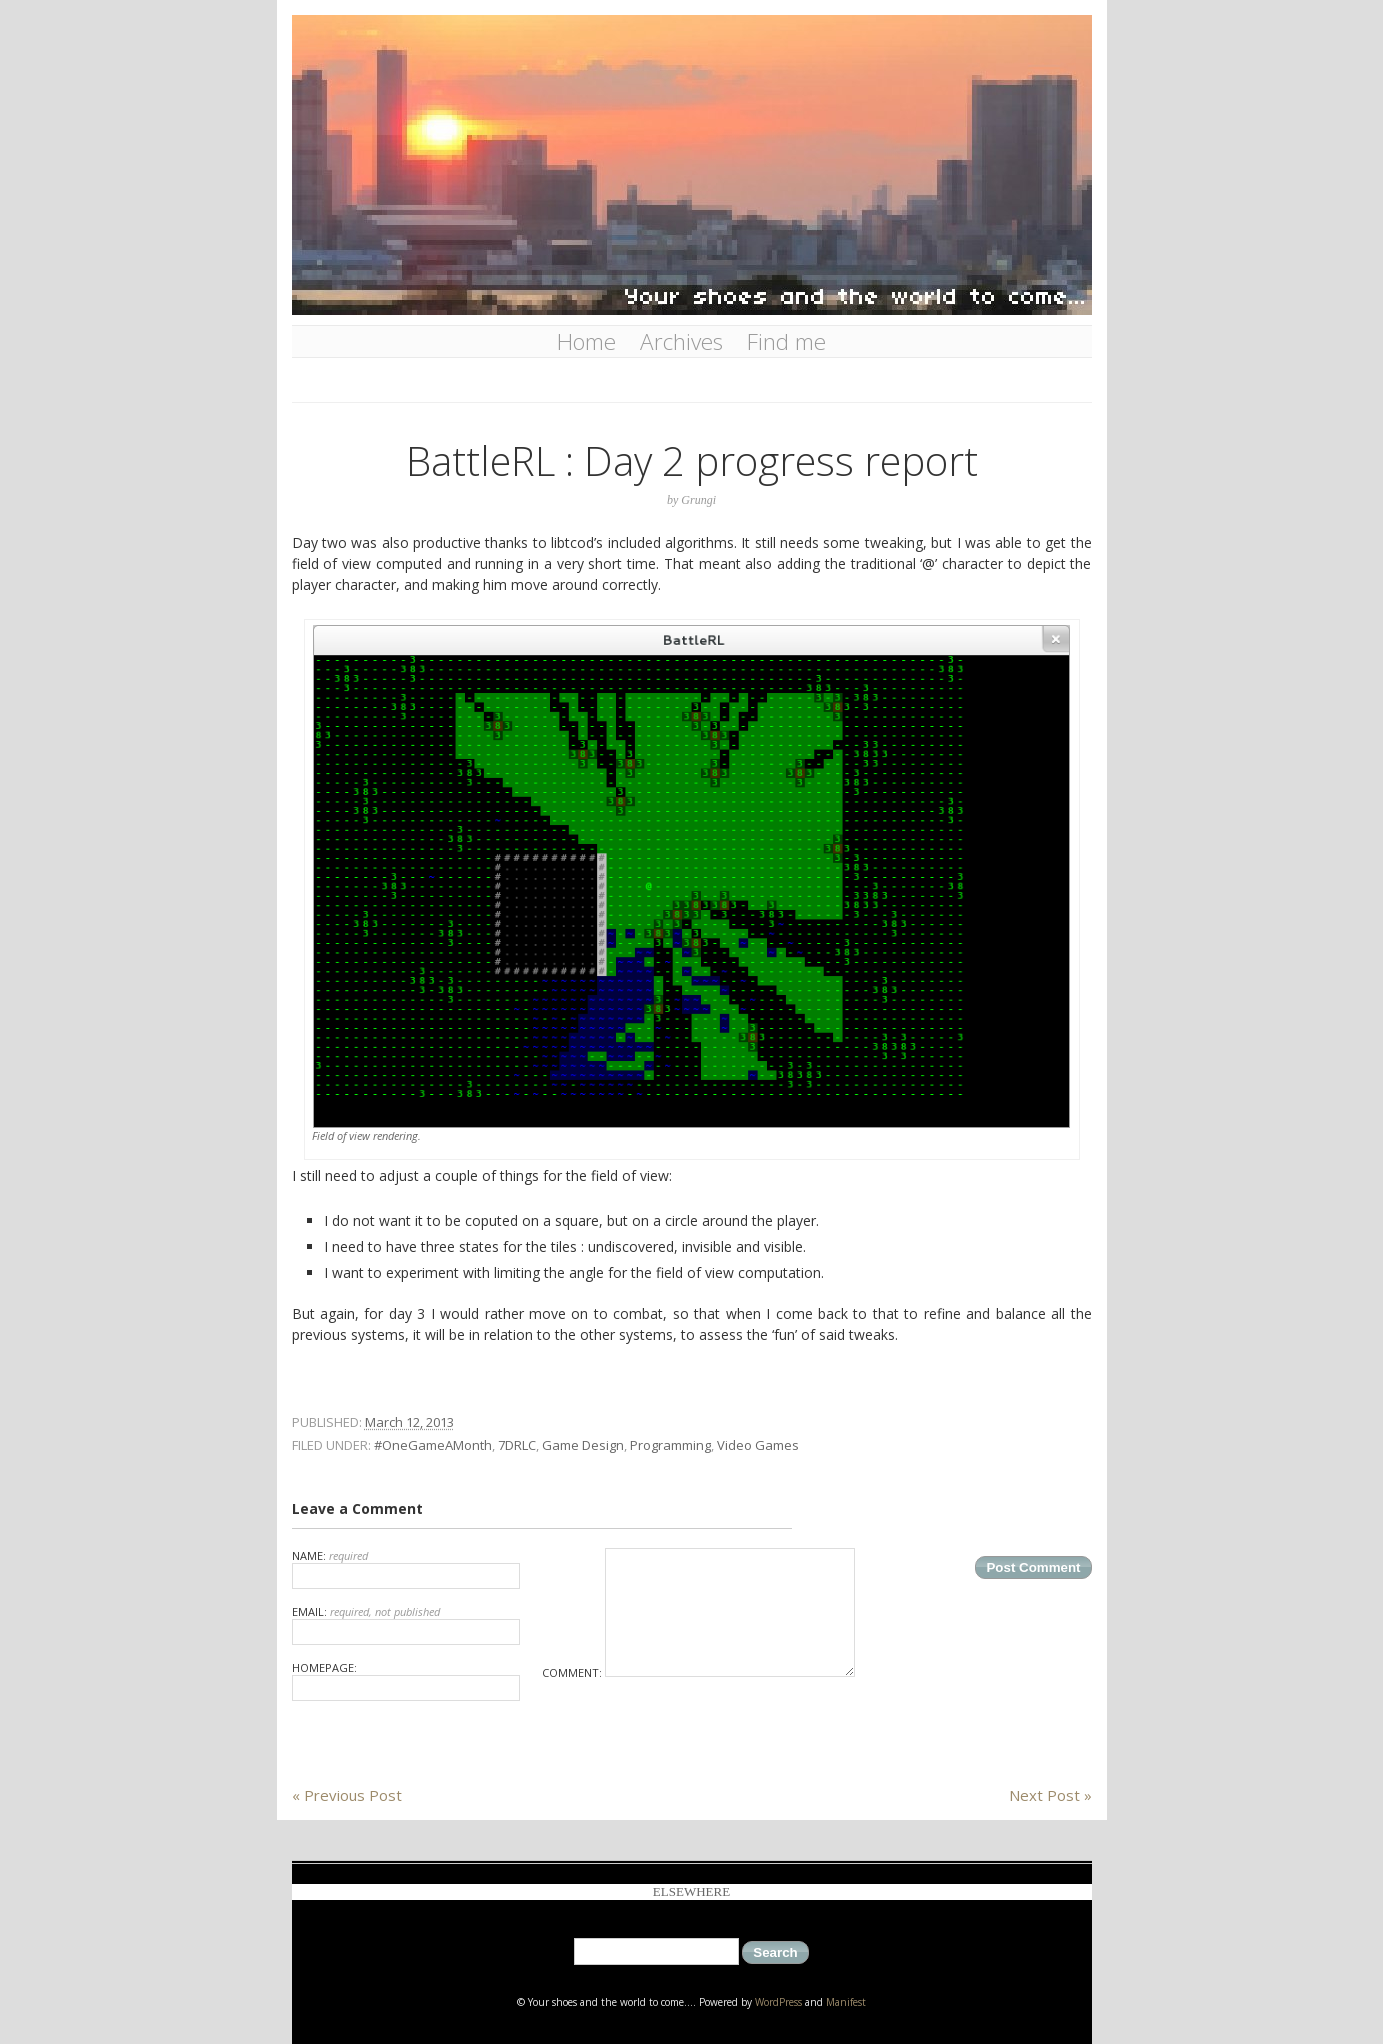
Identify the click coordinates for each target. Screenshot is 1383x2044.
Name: (406, 1568)
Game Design (583, 1445)
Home (586, 341)
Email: (406, 1624)
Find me (786, 341)
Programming (670, 1445)
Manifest (846, 2002)
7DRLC (517, 1445)
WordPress (778, 2002)
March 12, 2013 (409, 1422)
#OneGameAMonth (433, 1445)
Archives (681, 341)
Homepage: (406, 1680)
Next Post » (1050, 1795)
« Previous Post (347, 1795)
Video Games (758, 1445)
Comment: (698, 1672)
